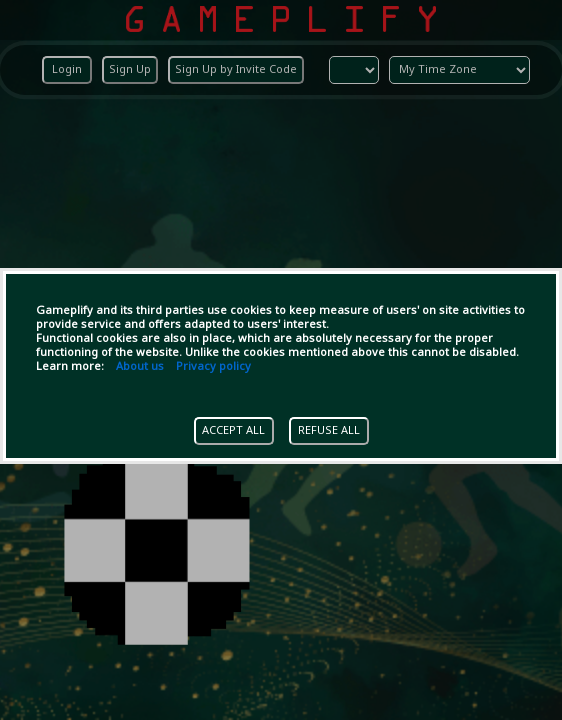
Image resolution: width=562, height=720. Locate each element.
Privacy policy (213, 367)
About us (140, 367)
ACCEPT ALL (233, 431)
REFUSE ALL (329, 431)
